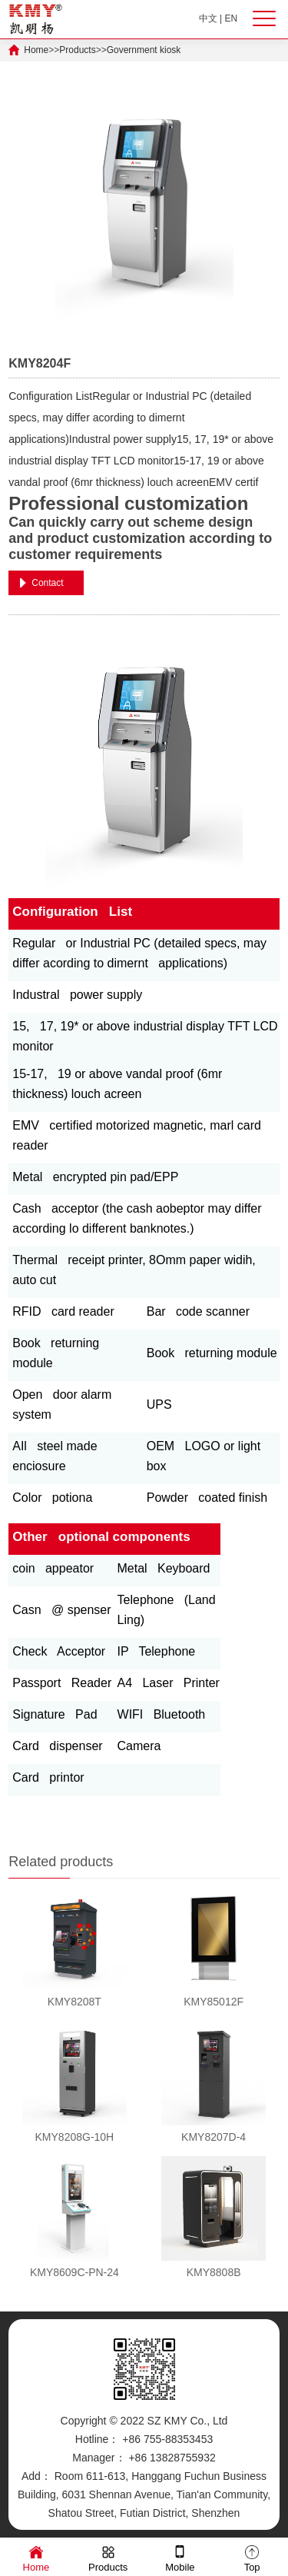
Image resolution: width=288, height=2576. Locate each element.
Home (36, 50)
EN (231, 18)
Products (77, 50)
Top (252, 2557)
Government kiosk (144, 50)
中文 (208, 18)
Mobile (179, 2557)
